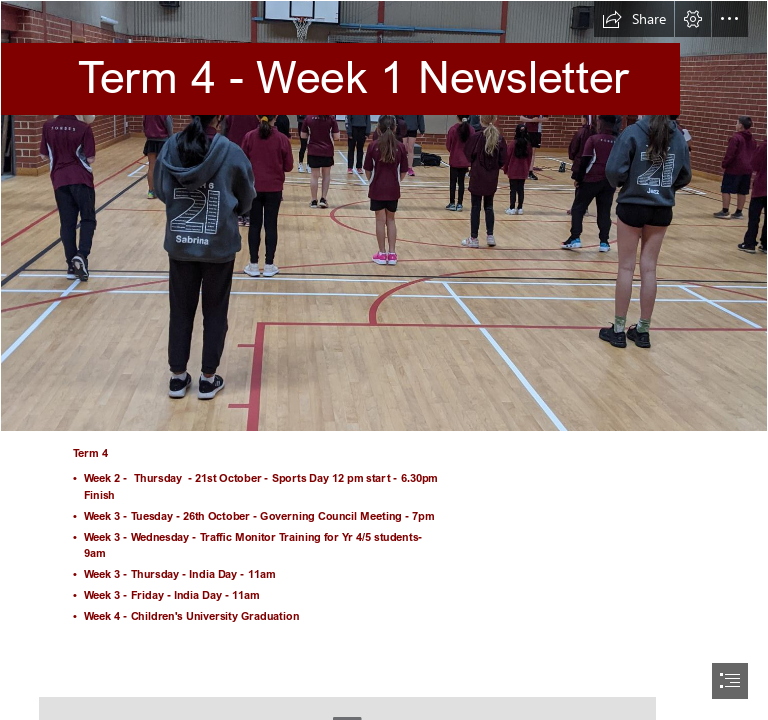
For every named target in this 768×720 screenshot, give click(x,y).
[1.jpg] (384, 216)
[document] (384, 360)
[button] (634, 19)
